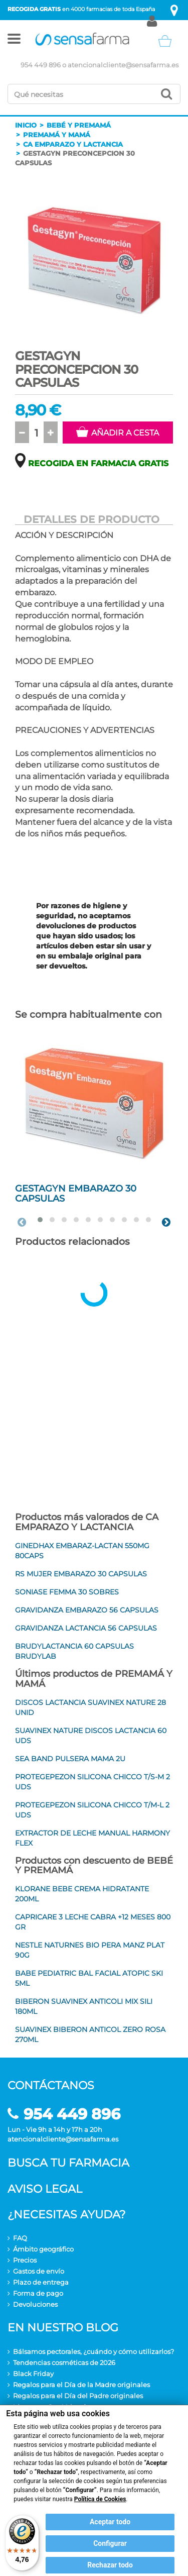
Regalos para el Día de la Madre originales (81, 2385)
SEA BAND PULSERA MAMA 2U (70, 1758)
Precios (25, 2260)
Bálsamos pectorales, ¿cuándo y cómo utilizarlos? (93, 2351)
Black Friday (33, 2374)
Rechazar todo (110, 2565)
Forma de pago (38, 2293)
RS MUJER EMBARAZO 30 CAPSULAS (81, 1573)
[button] (14, 41)
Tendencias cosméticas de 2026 (64, 2362)
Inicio (26, 125)
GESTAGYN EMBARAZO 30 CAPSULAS (75, 1193)
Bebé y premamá (79, 125)
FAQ (20, 2238)
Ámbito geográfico (43, 2249)
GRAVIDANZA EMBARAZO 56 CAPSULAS (86, 1610)
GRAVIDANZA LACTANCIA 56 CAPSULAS (86, 1628)
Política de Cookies (100, 2499)
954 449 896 (41, 65)
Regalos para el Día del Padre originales (78, 2396)
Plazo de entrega (41, 2282)
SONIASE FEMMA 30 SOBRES (67, 1591)
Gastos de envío (38, 2271)
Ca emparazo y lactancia (73, 144)
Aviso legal (45, 2189)
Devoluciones (35, 2304)
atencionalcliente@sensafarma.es (123, 65)
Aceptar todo (110, 2522)
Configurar (110, 2543)
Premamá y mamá (56, 135)
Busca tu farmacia (68, 2163)
